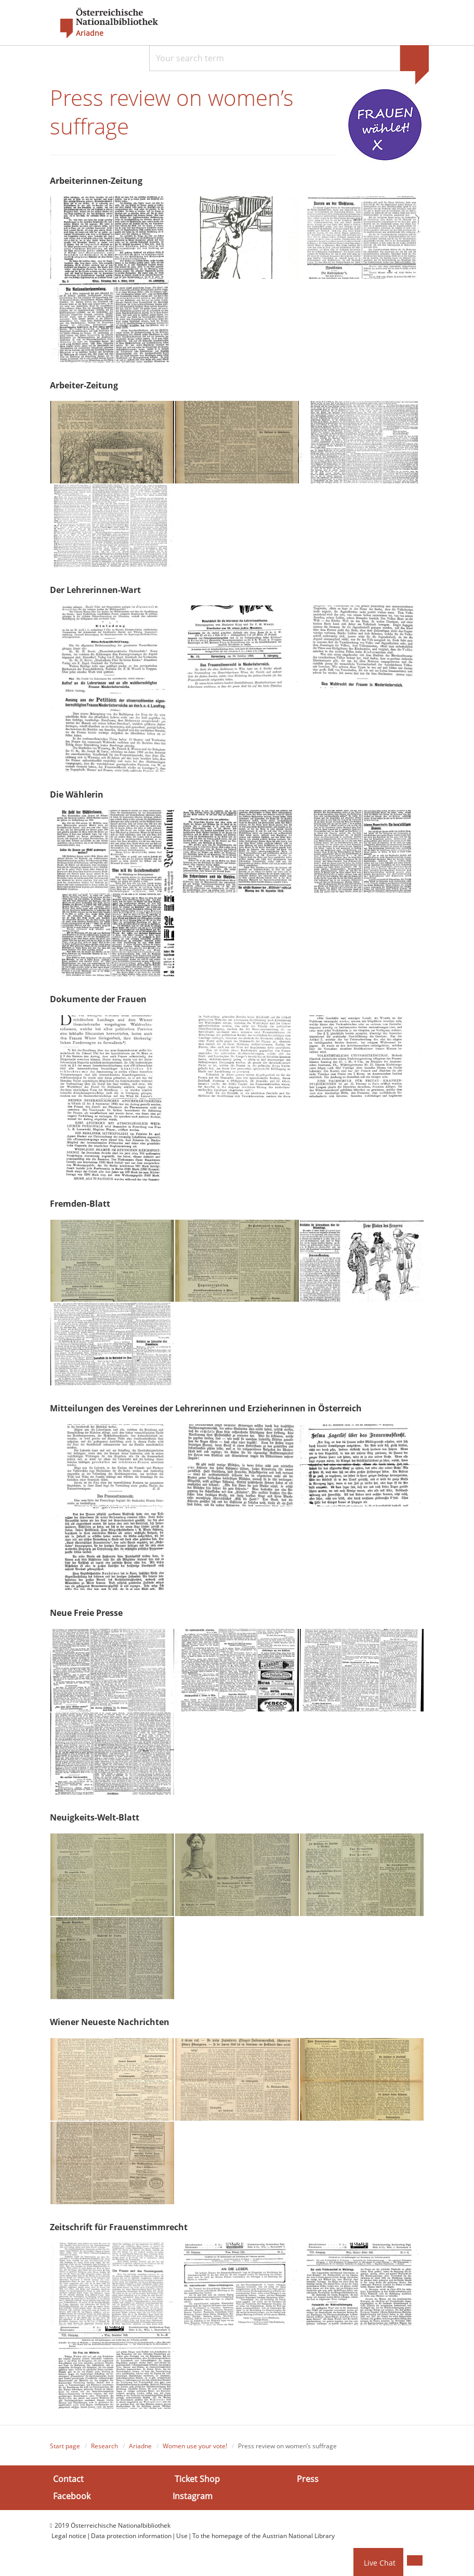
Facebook (71, 2499)
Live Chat (380, 2563)
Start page (65, 2449)
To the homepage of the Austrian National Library (263, 2538)
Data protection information (131, 2538)
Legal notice (68, 2538)
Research (104, 2449)
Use (182, 2538)
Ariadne (140, 2449)
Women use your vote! (195, 2449)
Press (308, 2482)
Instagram (193, 2499)
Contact (68, 2482)
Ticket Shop (197, 2482)
